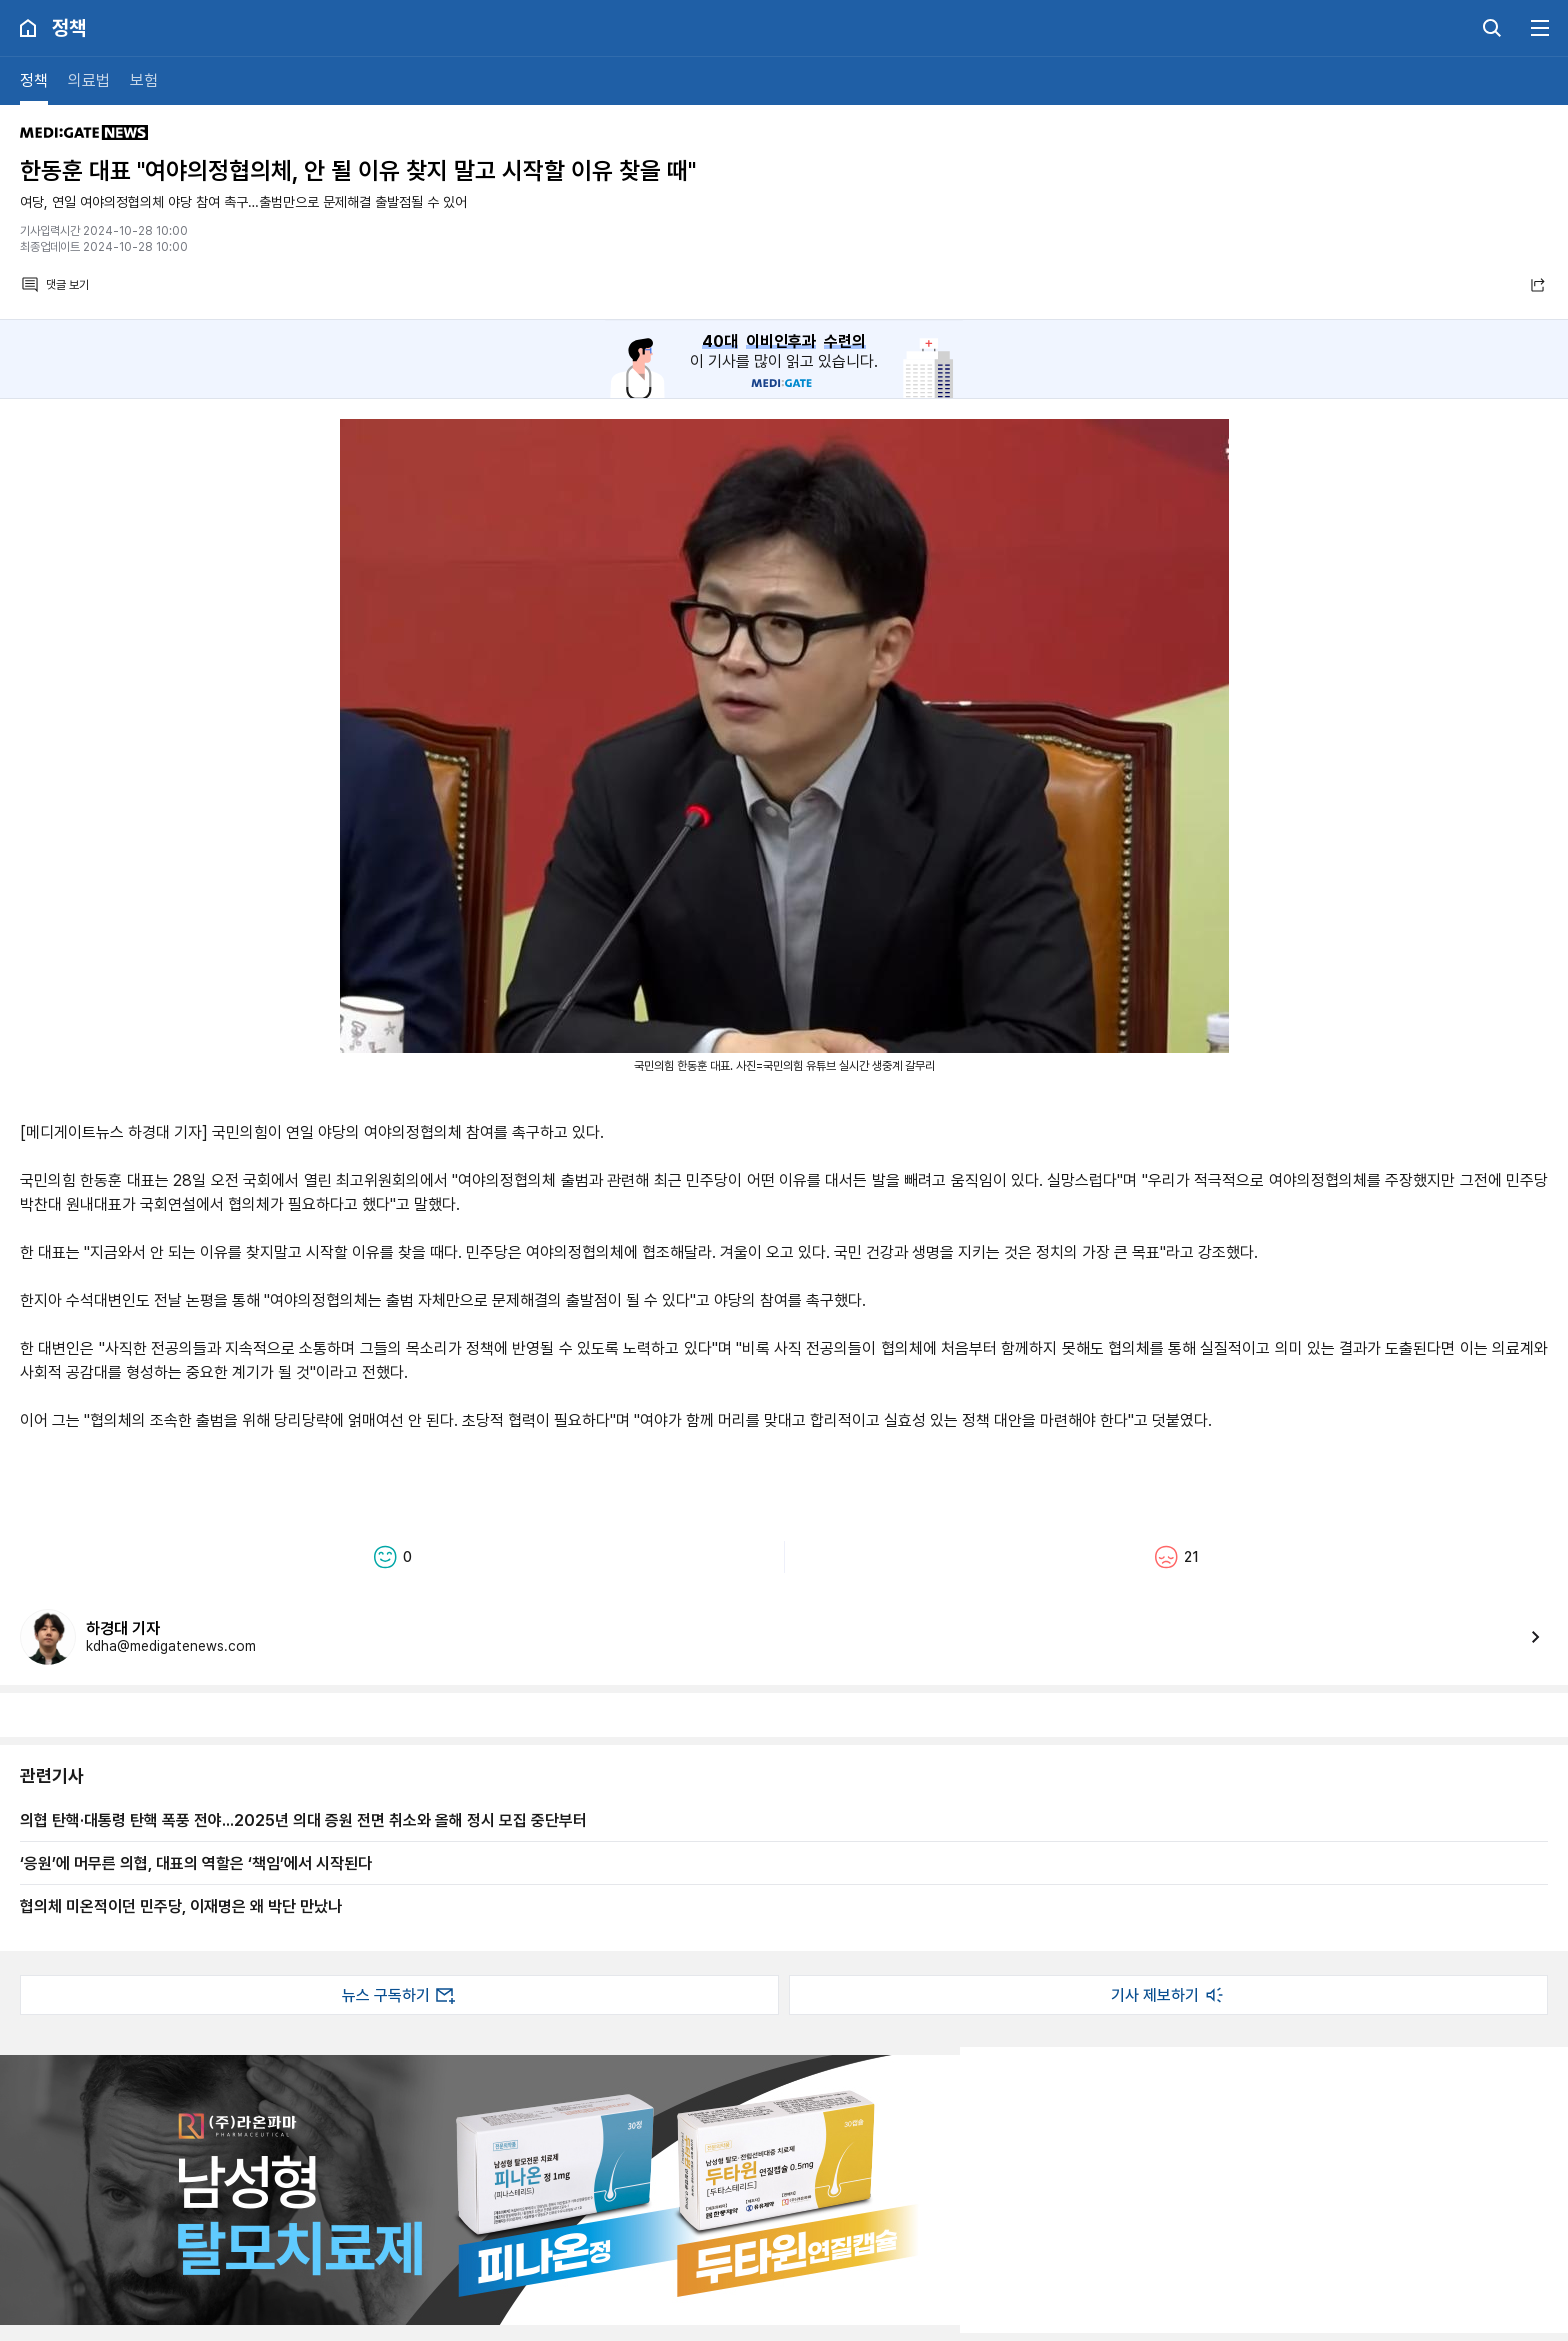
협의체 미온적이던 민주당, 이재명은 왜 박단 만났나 (181, 1906)
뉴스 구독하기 (400, 1995)
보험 (144, 80)
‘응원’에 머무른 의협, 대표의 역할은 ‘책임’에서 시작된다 (196, 1863)
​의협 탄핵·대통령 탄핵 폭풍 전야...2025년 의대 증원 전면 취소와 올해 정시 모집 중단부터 (303, 1820)
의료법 (89, 80)
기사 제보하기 (1169, 1995)
